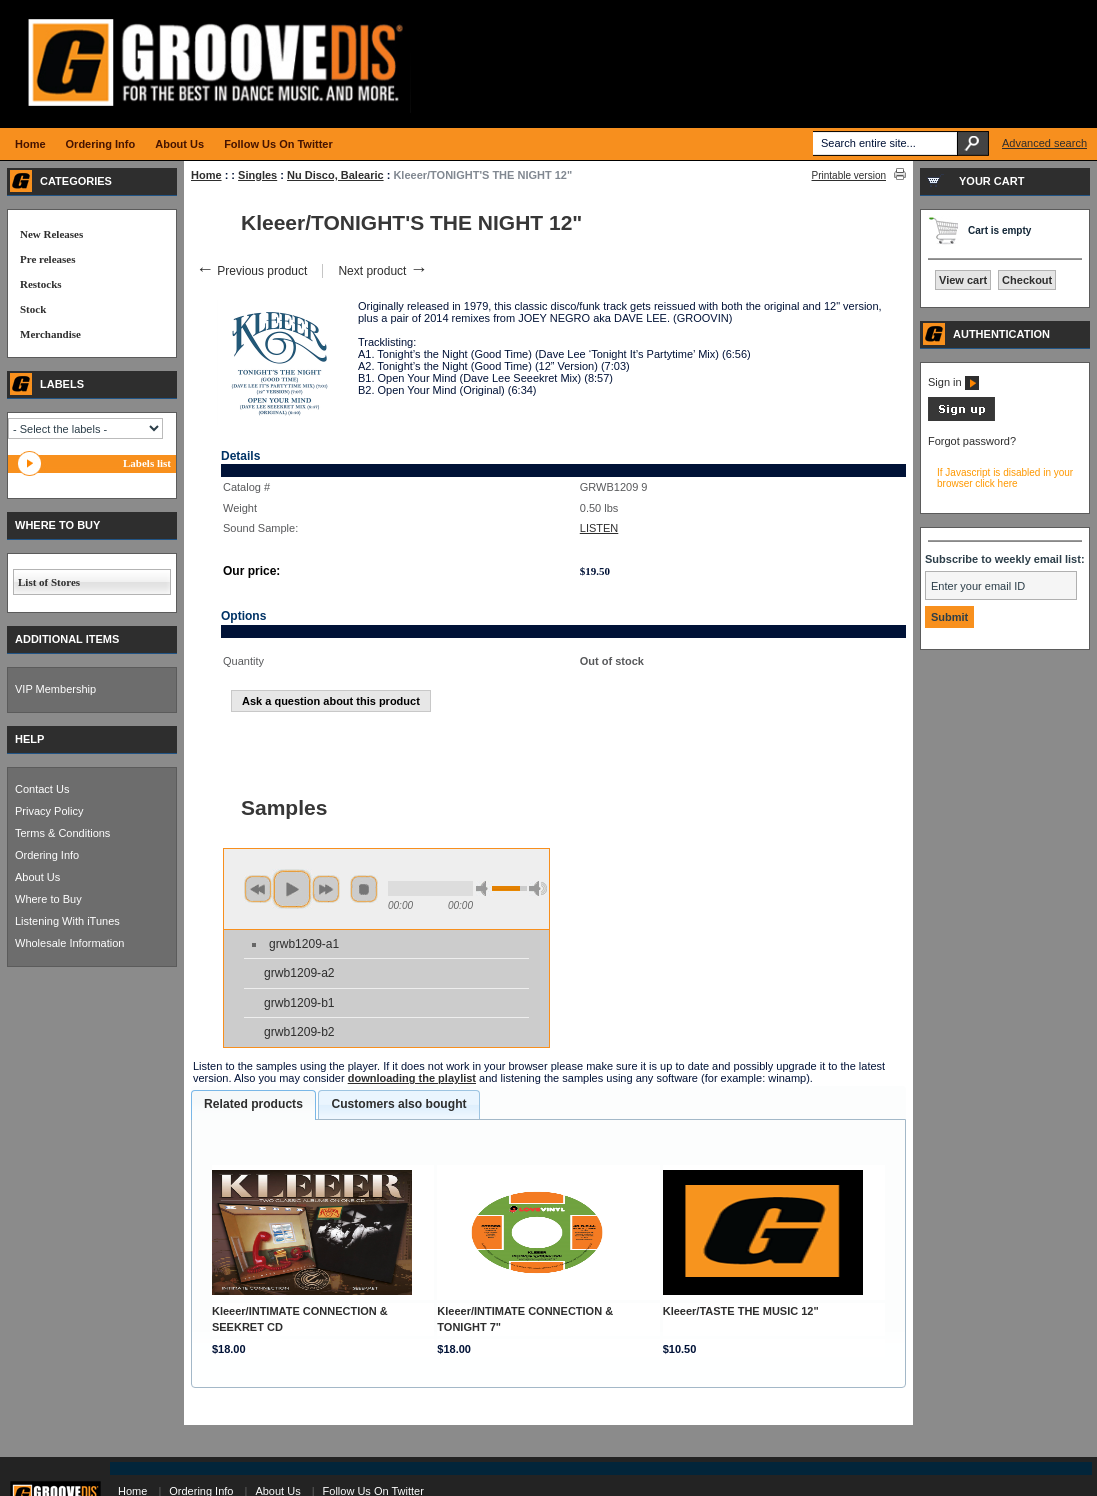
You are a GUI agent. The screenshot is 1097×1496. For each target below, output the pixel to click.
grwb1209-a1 (304, 944)
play (292, 889)
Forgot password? (972, 441)
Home (206, 175)
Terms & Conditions (62, 833)
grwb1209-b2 (299, 1032)
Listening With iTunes (67, 921)
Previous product (251, 271)
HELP (29, 739)
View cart (963, 280)
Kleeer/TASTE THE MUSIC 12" (741, 1311)
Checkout (1027, 280)
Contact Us (42, 789)
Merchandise (50, 334)
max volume (538, 888)
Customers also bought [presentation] (398, 1104)
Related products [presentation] (253, 1104)
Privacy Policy (49, 811)
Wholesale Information (69, 943)
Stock (33, 309)
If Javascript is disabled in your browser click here (1005, 478)
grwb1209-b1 (299, 1003)
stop (364, 889)
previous (258, 889)
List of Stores (49, 582)
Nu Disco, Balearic (335, 175)
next (326, 889)
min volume (485, 888)
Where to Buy (48, 899)
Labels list (147, 463)
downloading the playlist (412, 1078)
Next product (382, 271)
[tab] (253, 1105)
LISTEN (599, 528)
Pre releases (47, 259)
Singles (257, 175)
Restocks (41, 284)
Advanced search (1044, 143)
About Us (37, 877)
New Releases (51, 234)
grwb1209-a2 (299, 973)
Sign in (953, 382)
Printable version (849, 175)
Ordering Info (47, 855)
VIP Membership (55, 689)
